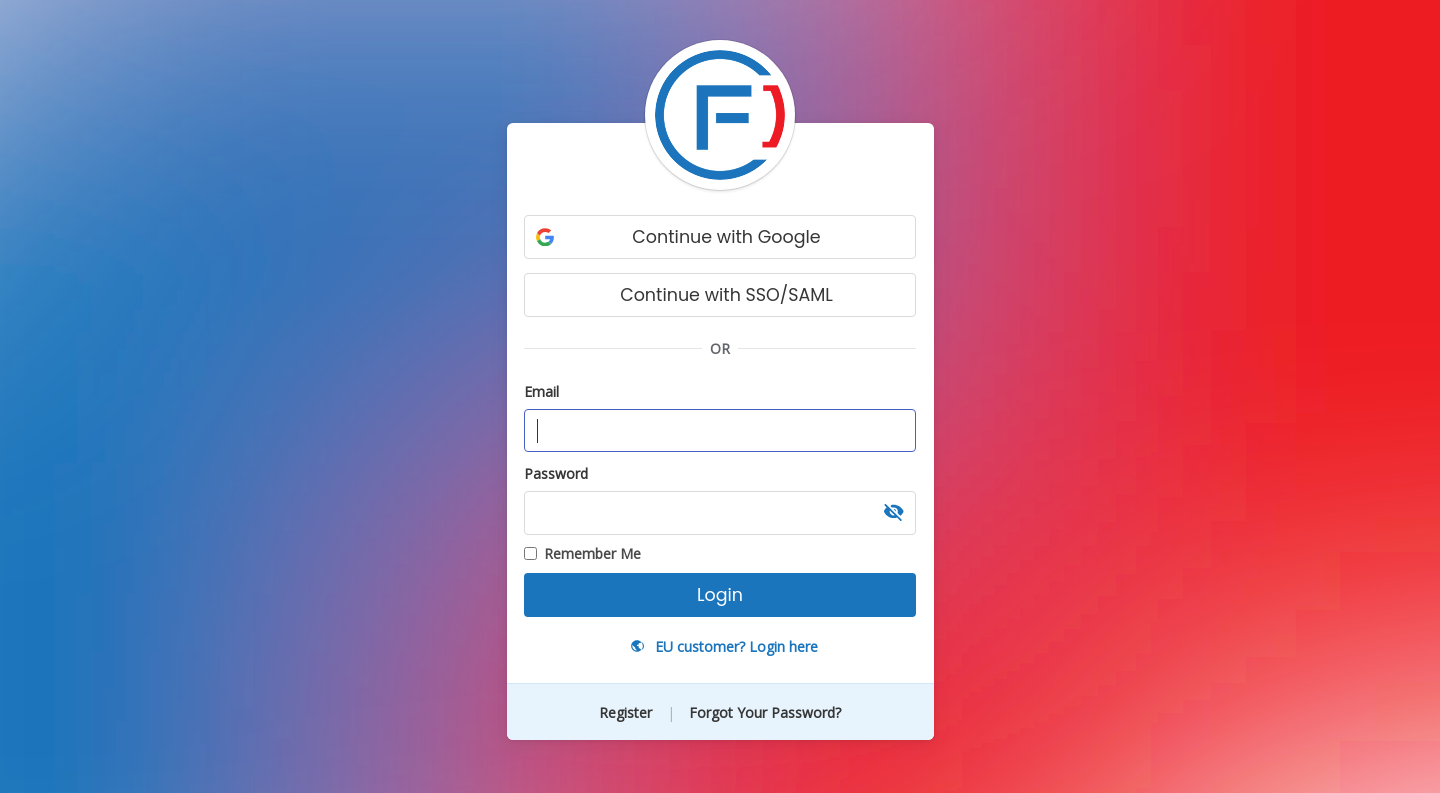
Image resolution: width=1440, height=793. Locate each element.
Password (556, 473)
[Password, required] (720, 513)
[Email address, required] (720, 431)
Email (541, 391)
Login (720, 595)
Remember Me (582, 554)
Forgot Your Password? (765, 712)
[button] (894, 513)
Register (627, 712)
